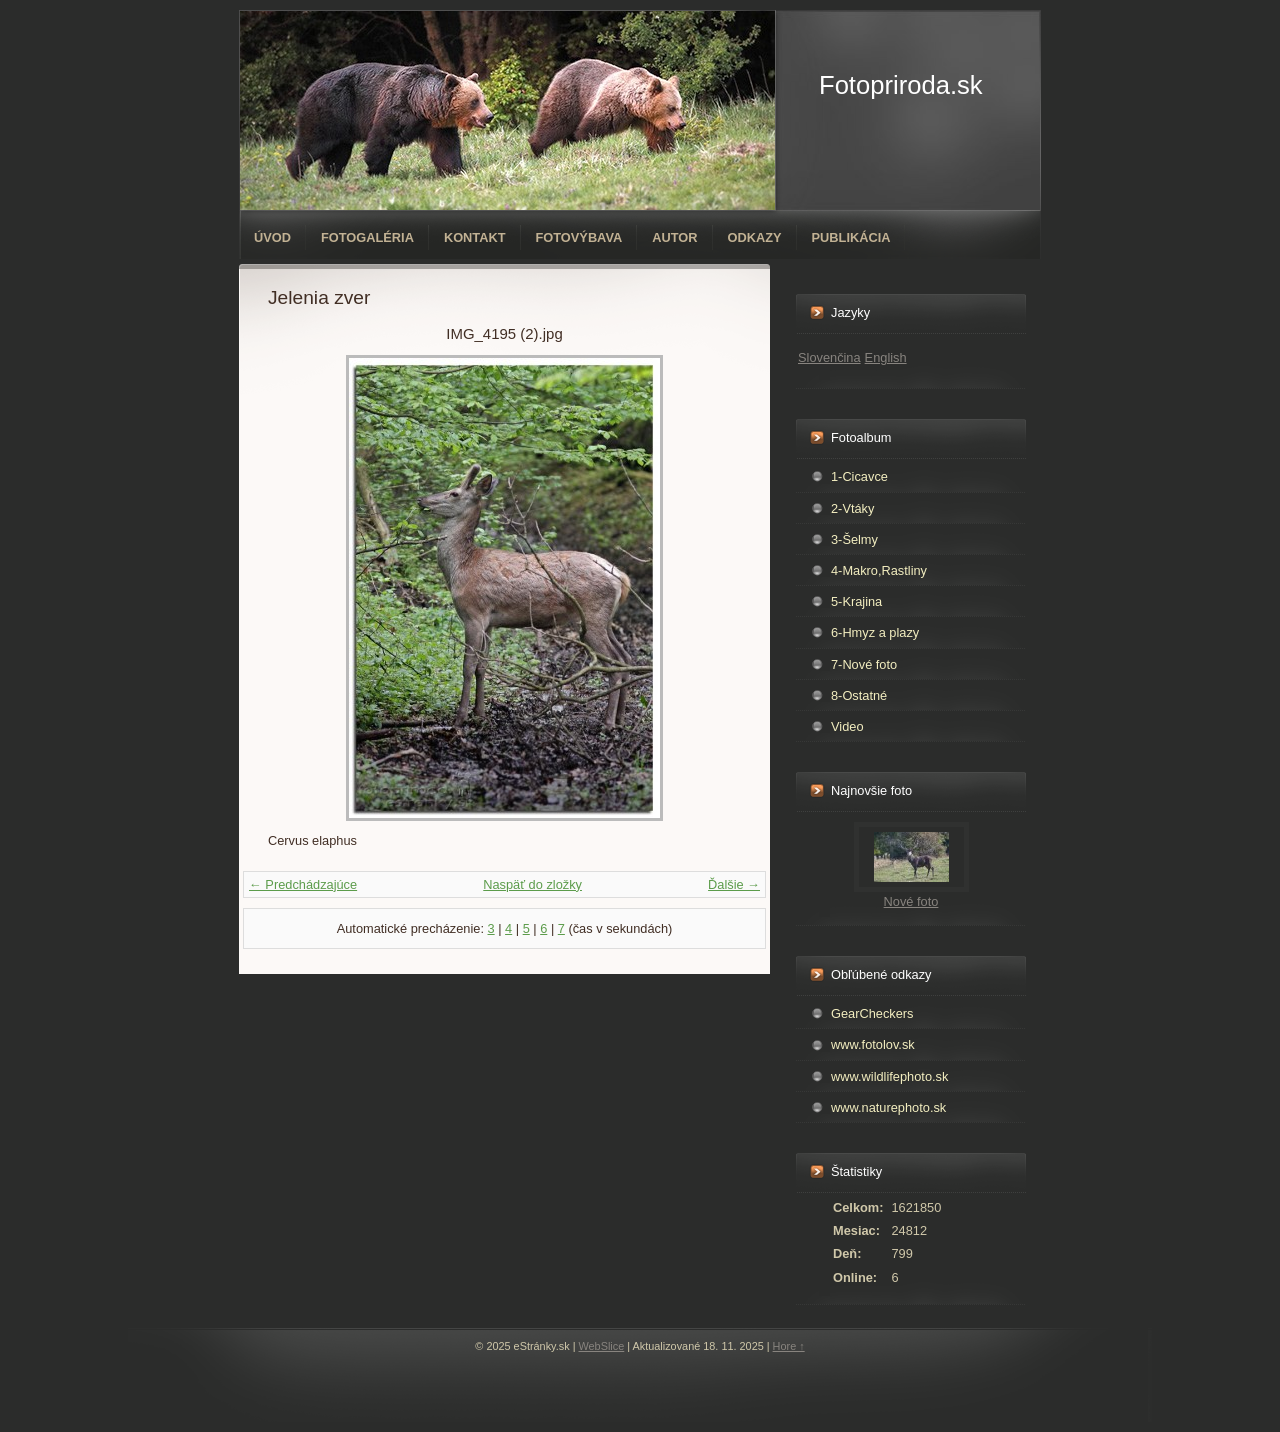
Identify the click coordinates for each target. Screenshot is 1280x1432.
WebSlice (602, 1346)
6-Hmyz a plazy (875, 632)
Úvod (272, 237)
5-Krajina (856, 601)
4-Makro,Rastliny (879, 570)
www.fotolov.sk (873, 1044)
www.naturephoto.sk (888, 1107)
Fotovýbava (579, 237)
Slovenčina (829, 357)
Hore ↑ (789, 1346)
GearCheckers (872, 1013)
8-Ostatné (859, 695)
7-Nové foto (864, 664)
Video (847, 726)
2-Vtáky (852, 508)
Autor (674, 237)
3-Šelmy (854, 539)
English (886, 357)
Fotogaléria (367, 237)
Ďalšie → (734, 884)
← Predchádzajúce (303, 884)
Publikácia (851, 237)
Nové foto (911, 901)
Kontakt (475, 237)
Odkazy (755, 237)
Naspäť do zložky (532, 884)
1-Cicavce (859, 476)
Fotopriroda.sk (901, 85)
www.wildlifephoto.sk (889, 1076)
